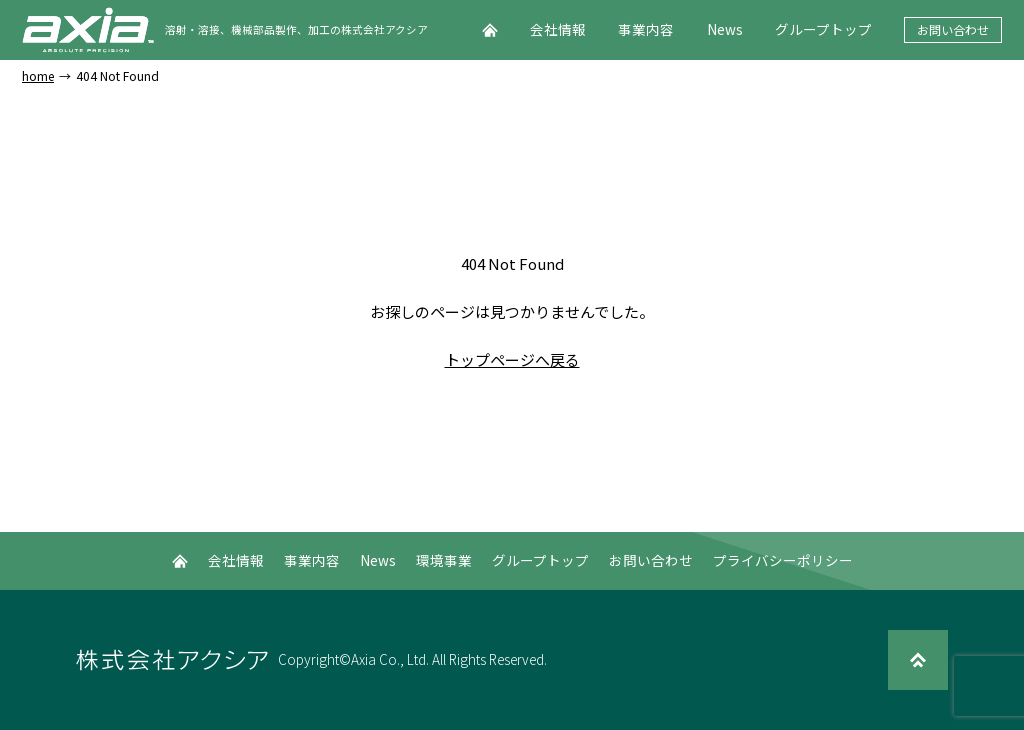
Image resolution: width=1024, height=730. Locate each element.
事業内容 (646, 29)
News (725, 29)
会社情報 (558, 29)
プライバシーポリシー (783, 560)
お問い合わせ (953, 29)
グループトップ (823, 29)
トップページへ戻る (512, 359)
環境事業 (444, 560)
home (38, 76)
